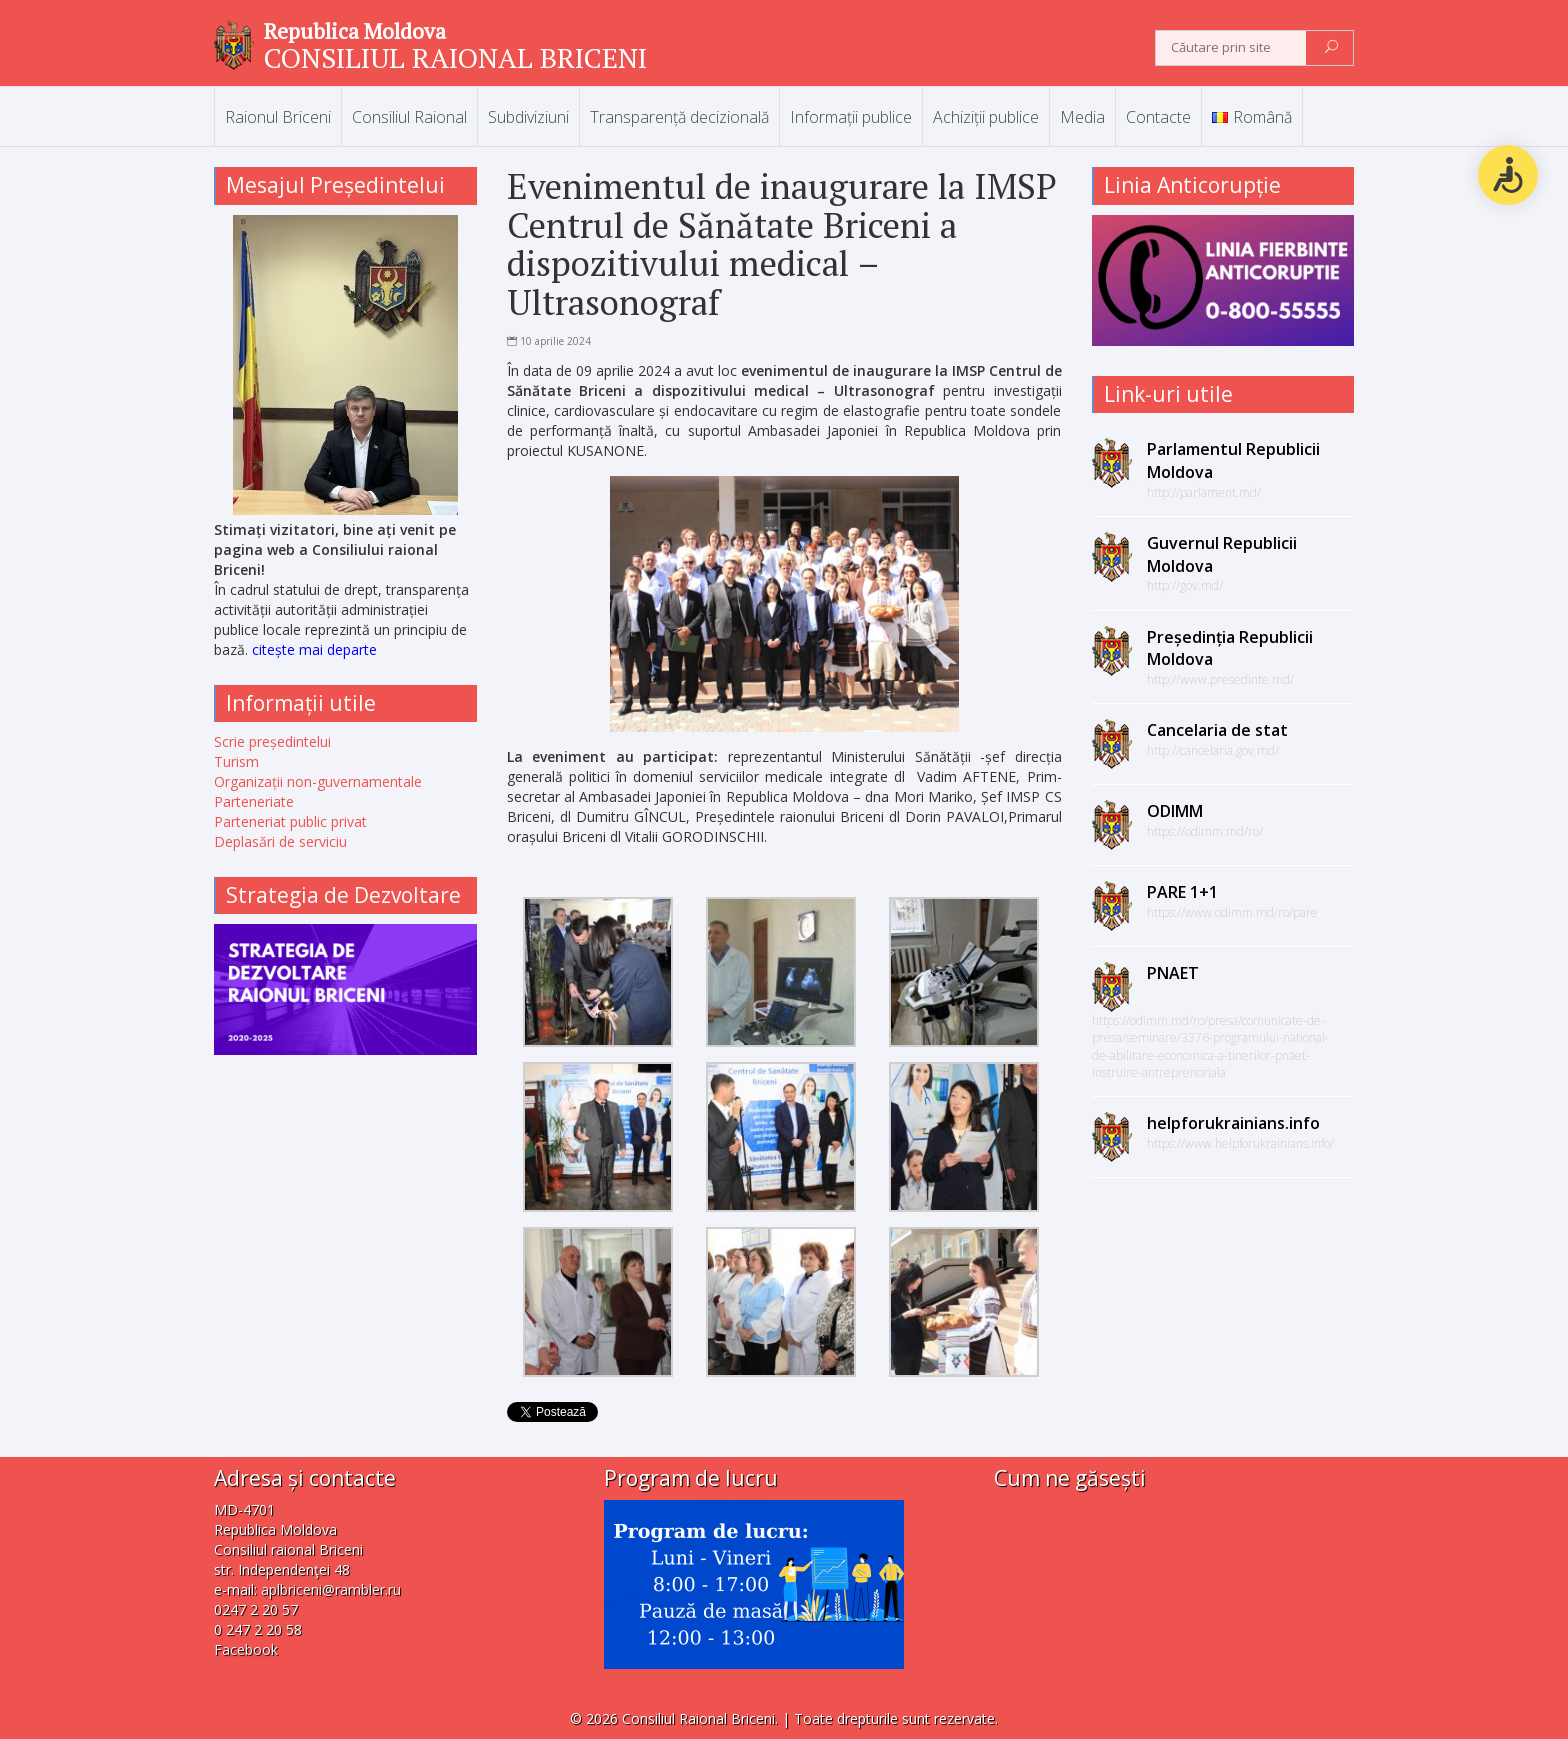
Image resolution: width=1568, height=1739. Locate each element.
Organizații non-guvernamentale (318, 781)
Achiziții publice (986, 117)
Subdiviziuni (528, 117)
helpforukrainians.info (1233, 1123)
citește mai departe (314, 649)
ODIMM (1175, 811)
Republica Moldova (355, 31)
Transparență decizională (679, 117)
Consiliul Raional (409, 117)
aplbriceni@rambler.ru (331, 1589)
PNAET (1173, 973)
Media (1082, 117)
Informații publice (851, 117)
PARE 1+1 (1182, 892)
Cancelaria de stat (1217, 730)
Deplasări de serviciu (280, 841)
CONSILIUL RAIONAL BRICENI (455, 57)
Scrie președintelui (272, 741)
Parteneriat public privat (290, 821)
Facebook (246, 1649)
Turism (236, 761)
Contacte (1158, 117)
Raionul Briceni (278, 117)
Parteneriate (254, 801)
